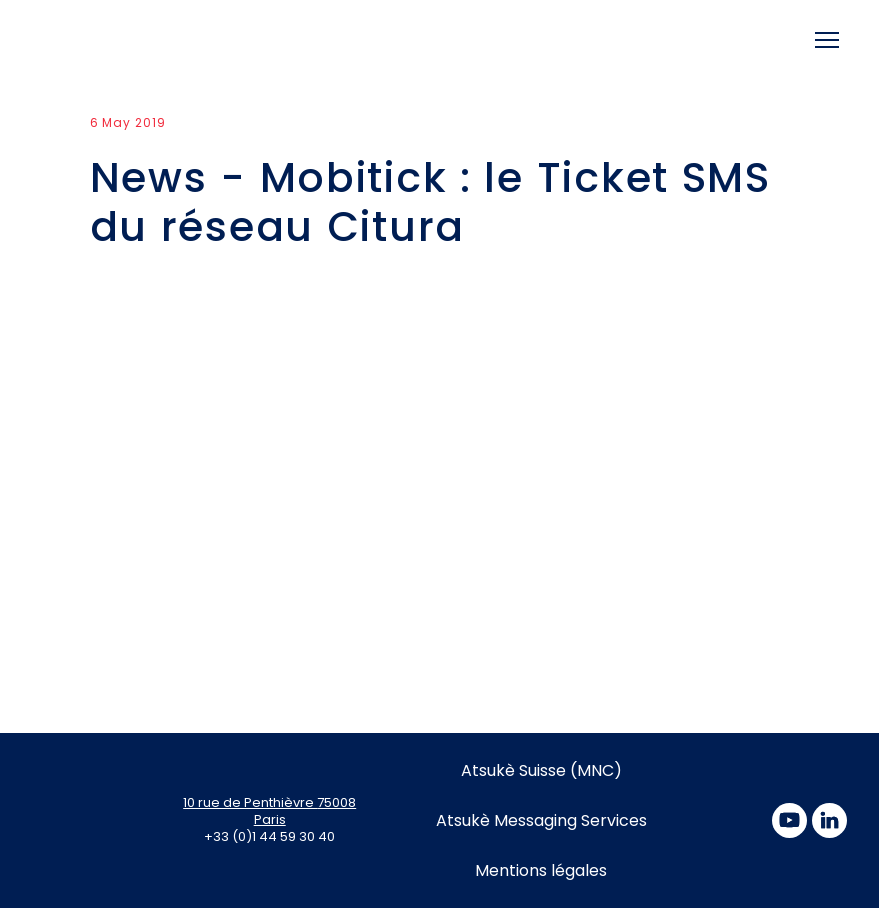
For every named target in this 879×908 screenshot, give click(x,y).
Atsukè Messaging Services (541, 820)
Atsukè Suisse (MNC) (541, 770)
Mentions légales (541, 870)
